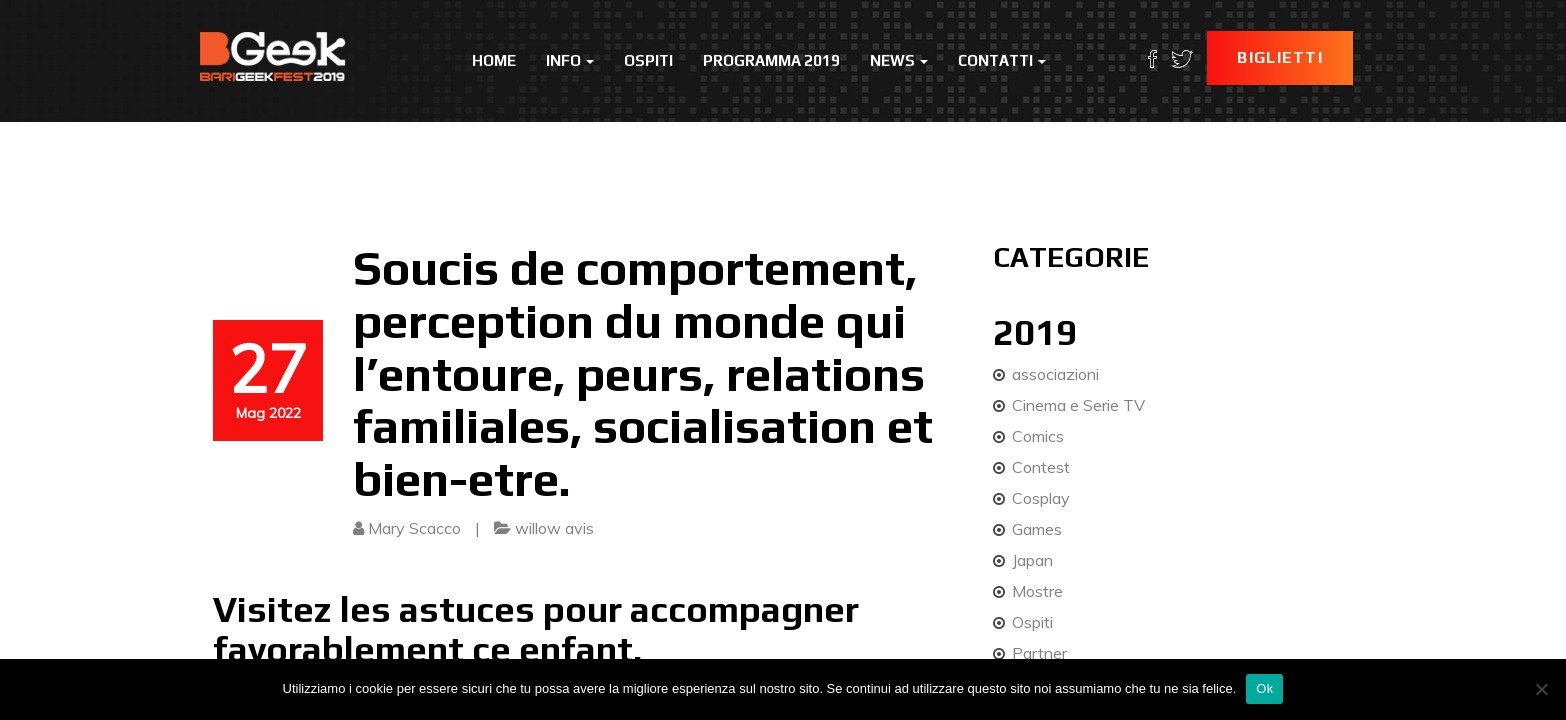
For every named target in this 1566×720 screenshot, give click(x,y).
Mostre (1037, 591)
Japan (1032, 560)
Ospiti (648, 60)
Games (1037, 529)
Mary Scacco (414, 528)
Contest (1041, 467)
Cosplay (1041, 498)
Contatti (1002, 60)
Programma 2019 (771, 60)
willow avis (554, 528)
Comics (1038, 436)
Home (494, 60)
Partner (1039, 653)
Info (570, 60)
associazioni (1055, 374)
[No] (1541, 689)
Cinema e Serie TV (1078, 405)
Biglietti (1280, 57)
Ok (1264, 688)
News (899, 60)
